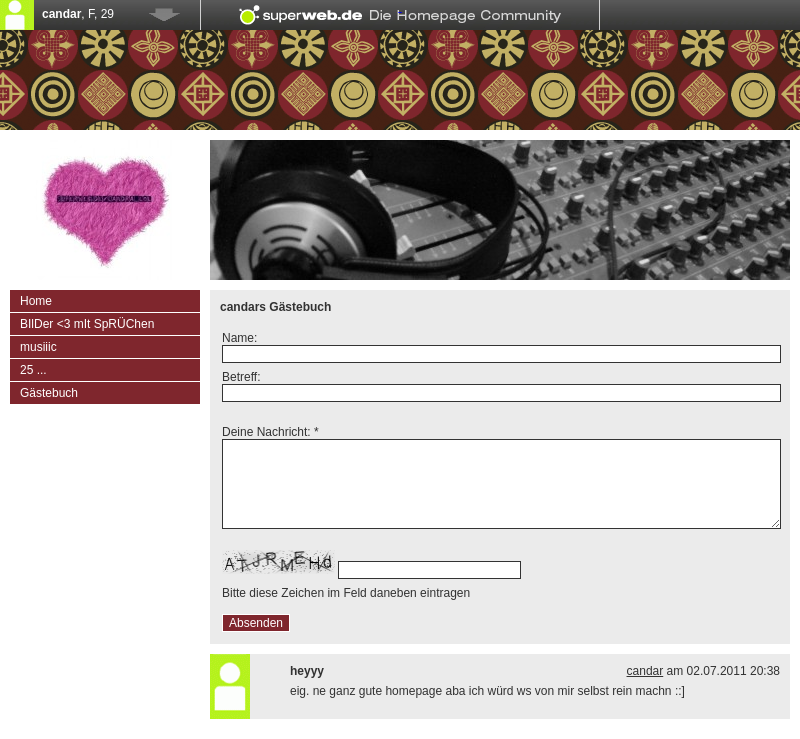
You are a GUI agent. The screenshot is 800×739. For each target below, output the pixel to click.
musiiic (38, 347)
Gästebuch (49, 393)
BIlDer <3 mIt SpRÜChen (87, 324)
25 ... (33, 370)
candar (645, 671)
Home (36, 301)
